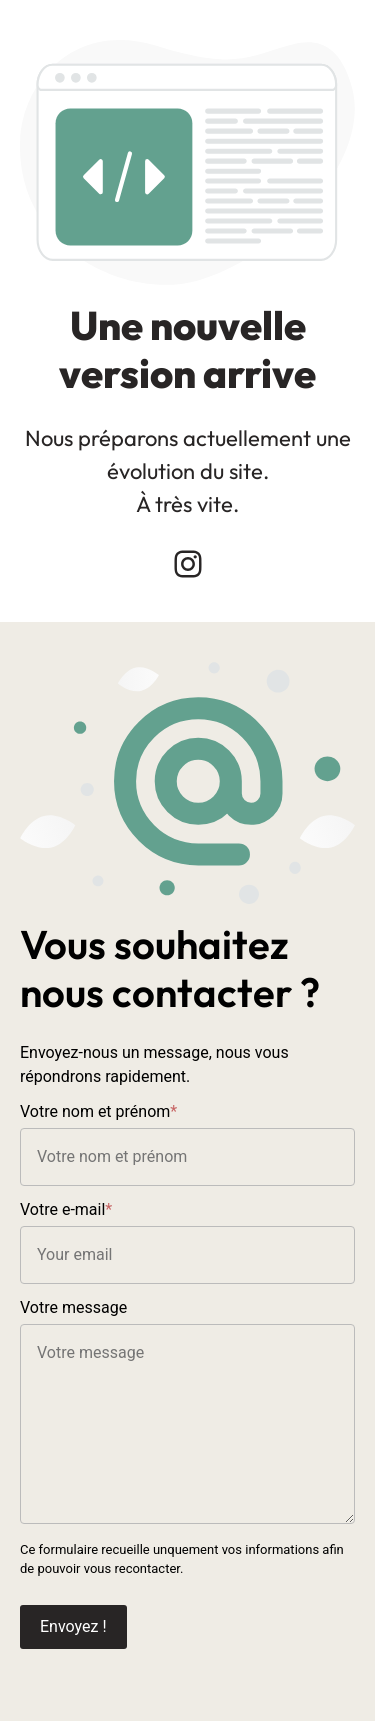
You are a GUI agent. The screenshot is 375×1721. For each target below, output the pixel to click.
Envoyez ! (73, 1626)
